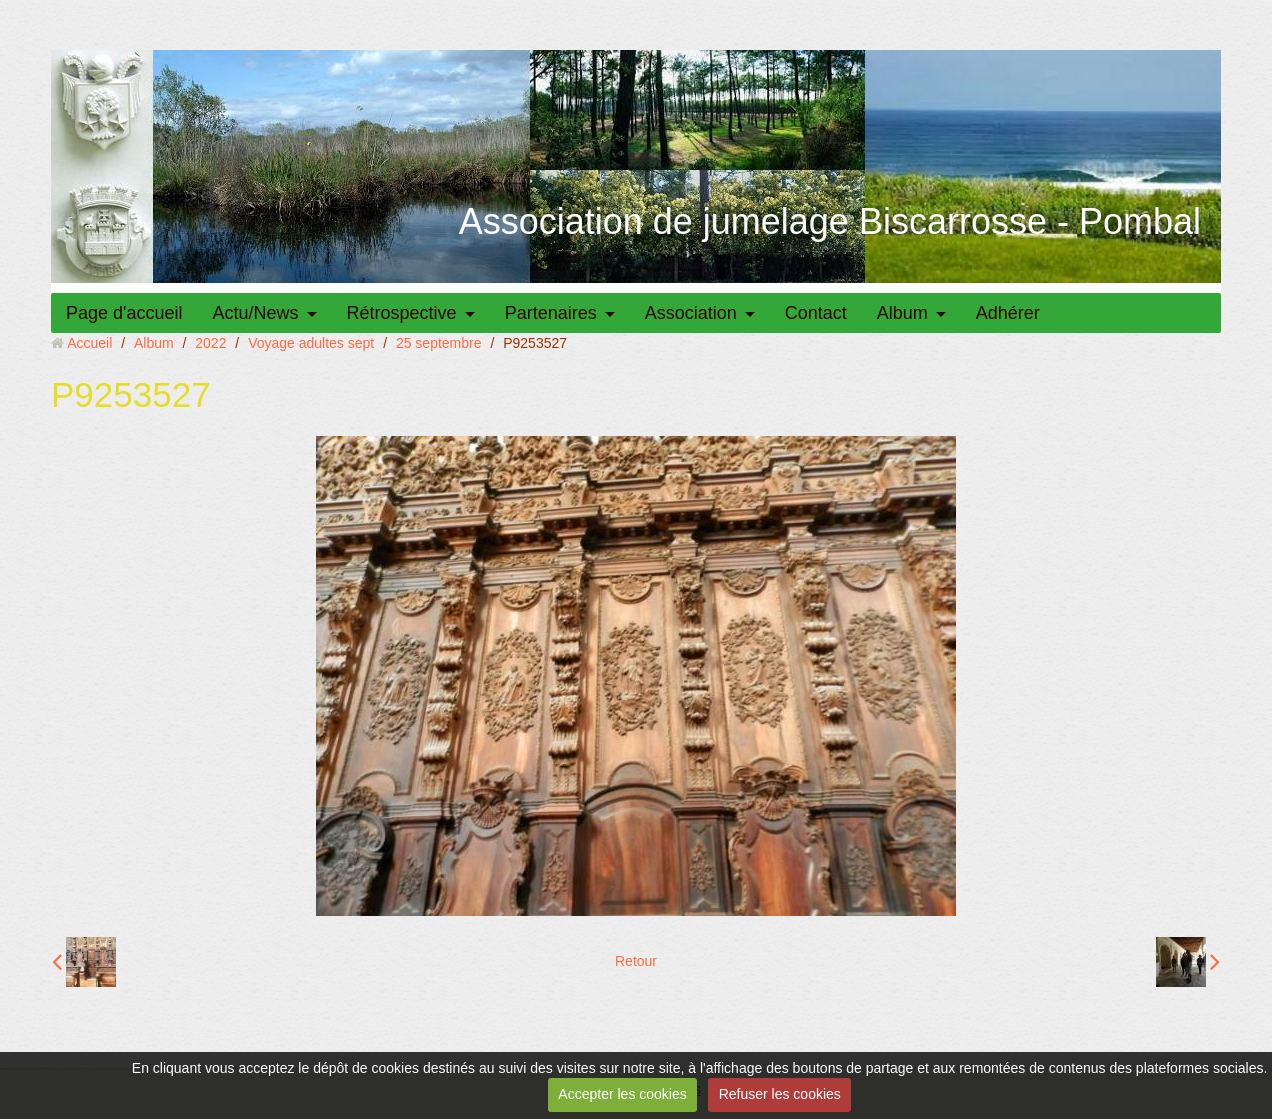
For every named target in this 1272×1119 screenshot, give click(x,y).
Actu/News (256, 313)
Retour (636, 961)
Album (902, 313)
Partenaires (551, 313)
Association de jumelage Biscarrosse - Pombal (830, 221)
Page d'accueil (124, 313)
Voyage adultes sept (311, 343)
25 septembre (439, 343)
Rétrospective (402, 313)
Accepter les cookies (622, 1094)
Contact (816, 313)
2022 (210, 343)
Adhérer (1008, 313)
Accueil (89, 343)
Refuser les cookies (780, 1094)
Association (691, 313)
